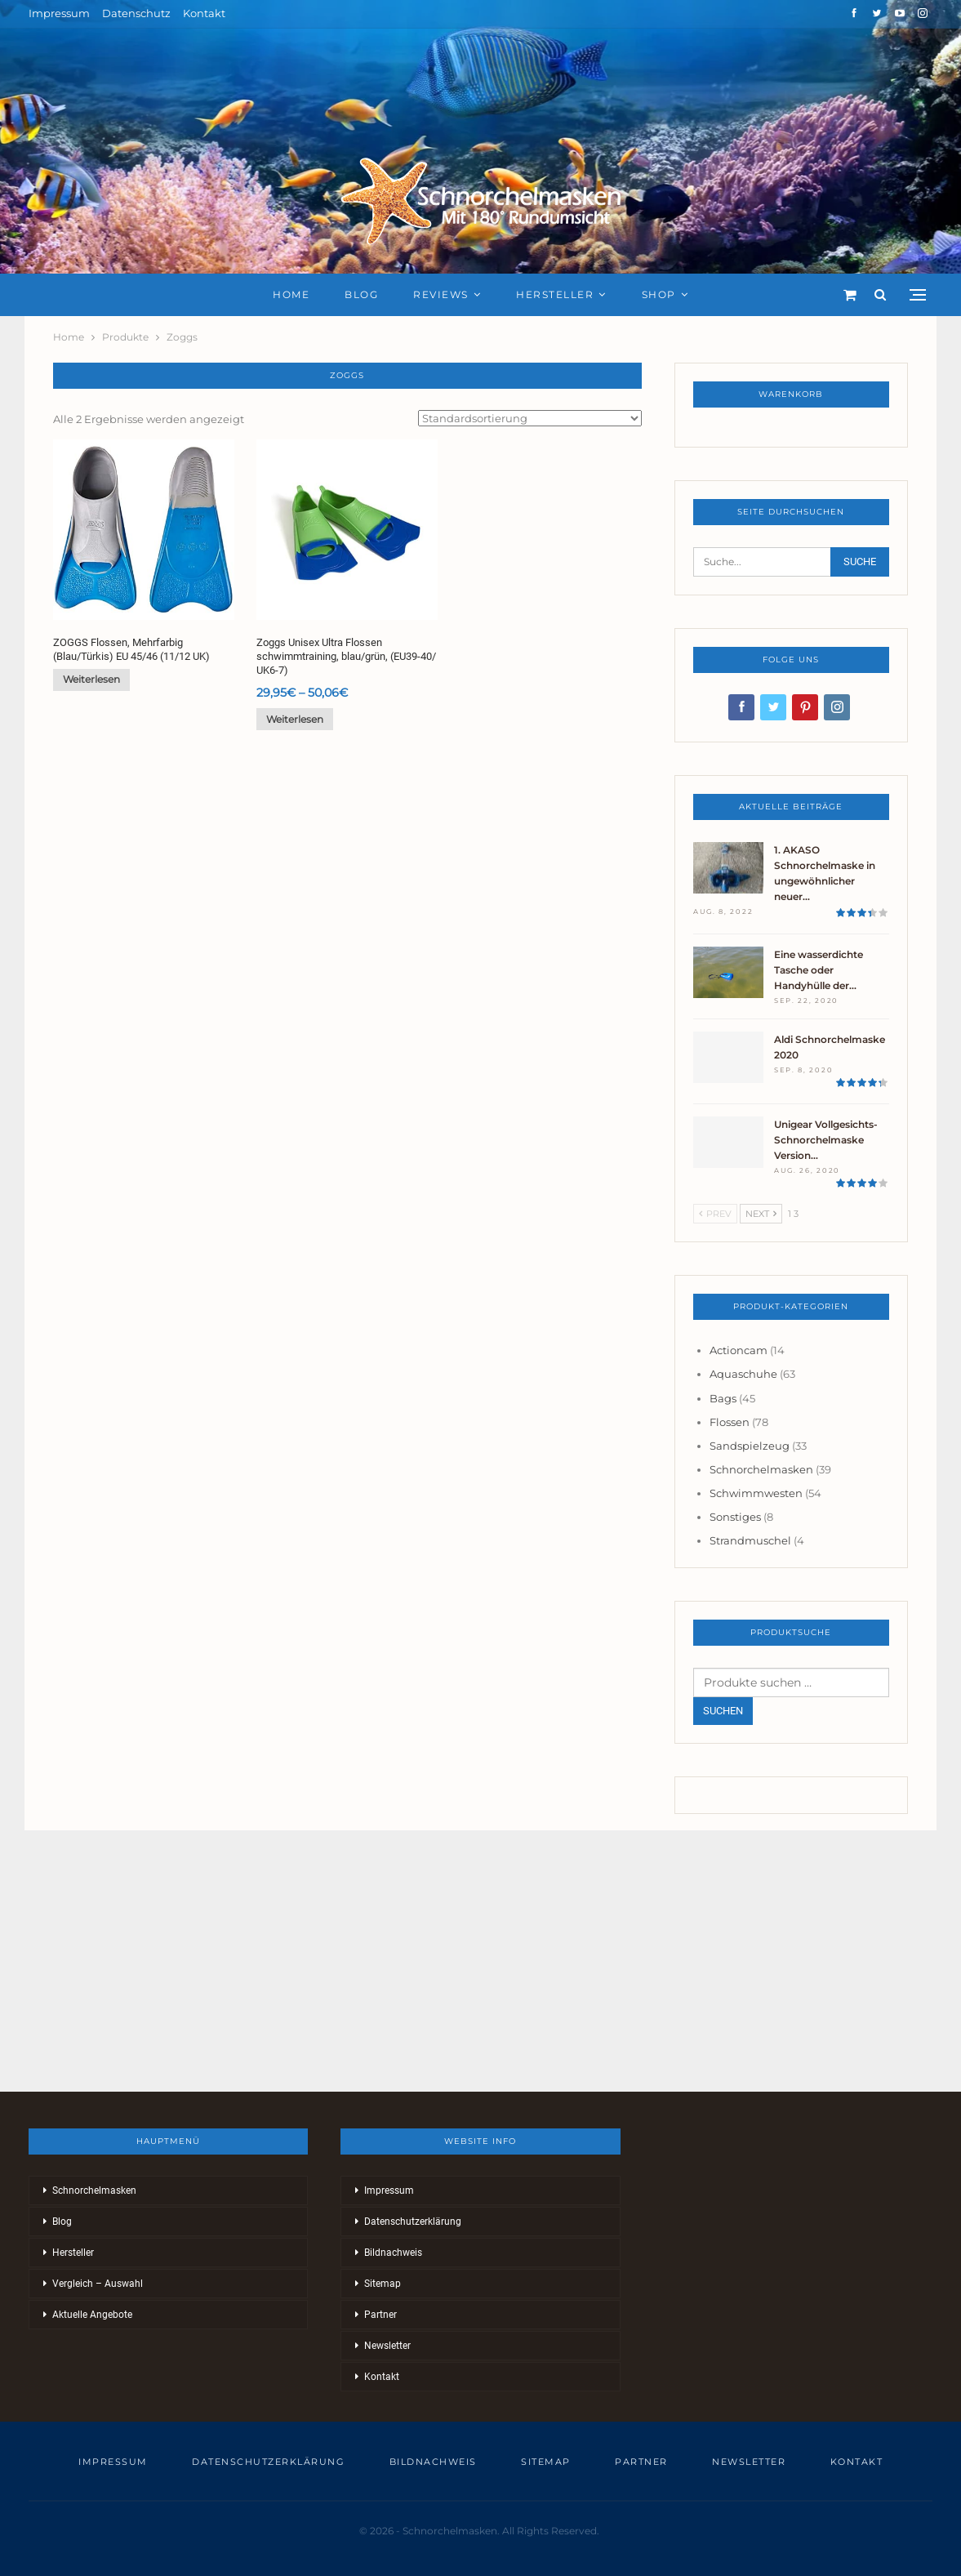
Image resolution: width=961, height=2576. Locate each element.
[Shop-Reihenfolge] (530, 418)
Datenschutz (136, 13)
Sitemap (382, 2283)
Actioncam (738, 1350)
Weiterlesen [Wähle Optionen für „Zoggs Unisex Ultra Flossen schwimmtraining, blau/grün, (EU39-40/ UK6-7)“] (294, 719)
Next (760, 1213)
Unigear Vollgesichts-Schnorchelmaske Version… (826, 1139)
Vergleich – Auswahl (97, 2283)
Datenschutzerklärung (412, 2221)
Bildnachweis (393, 2252)
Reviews (441, 294)
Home (291, 294)
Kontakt (204, 13)
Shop (659, 294)
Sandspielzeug (750, 1445)
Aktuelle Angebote (92, 2314)
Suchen (723, 1711)
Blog (361, 294)
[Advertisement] (480, 1961)
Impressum (59, 13)
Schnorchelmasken (761, 1469)
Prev (715, 1213)
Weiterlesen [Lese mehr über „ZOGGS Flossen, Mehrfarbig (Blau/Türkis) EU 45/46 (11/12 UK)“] (91, 679)
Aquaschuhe (743, 1373)
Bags (723, 1398)
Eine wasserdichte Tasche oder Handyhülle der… (818, 970)
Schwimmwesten (756, 1493)
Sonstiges (735, 1516)
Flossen (730, 1421)
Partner (380, 2314)
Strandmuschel (750, 1540)
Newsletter (387, 2345)
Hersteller (555, 294)
